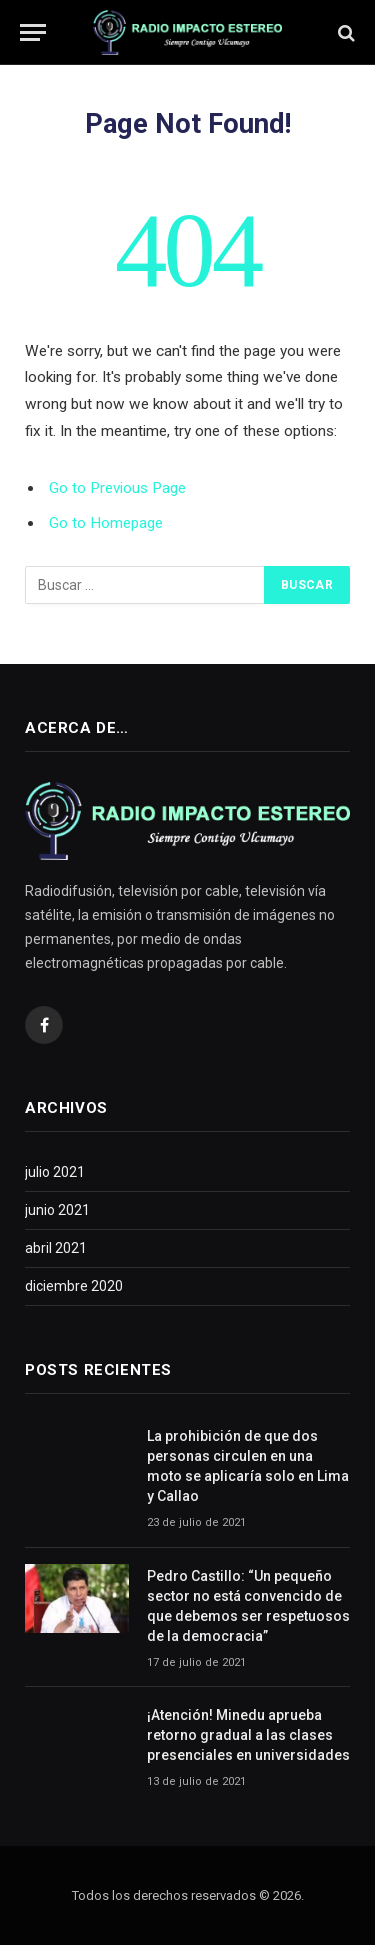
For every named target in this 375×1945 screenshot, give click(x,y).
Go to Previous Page (117, 488)
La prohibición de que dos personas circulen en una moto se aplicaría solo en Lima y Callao (248, 1466)
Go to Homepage (106, 523)
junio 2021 (57, 1210)
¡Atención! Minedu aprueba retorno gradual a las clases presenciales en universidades (248, 1735)
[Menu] (33, 32)
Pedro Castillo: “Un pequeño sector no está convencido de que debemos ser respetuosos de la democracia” (248, 1606)
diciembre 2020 (74, 1286)
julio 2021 (55, 1172)
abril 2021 (56, 1248)
